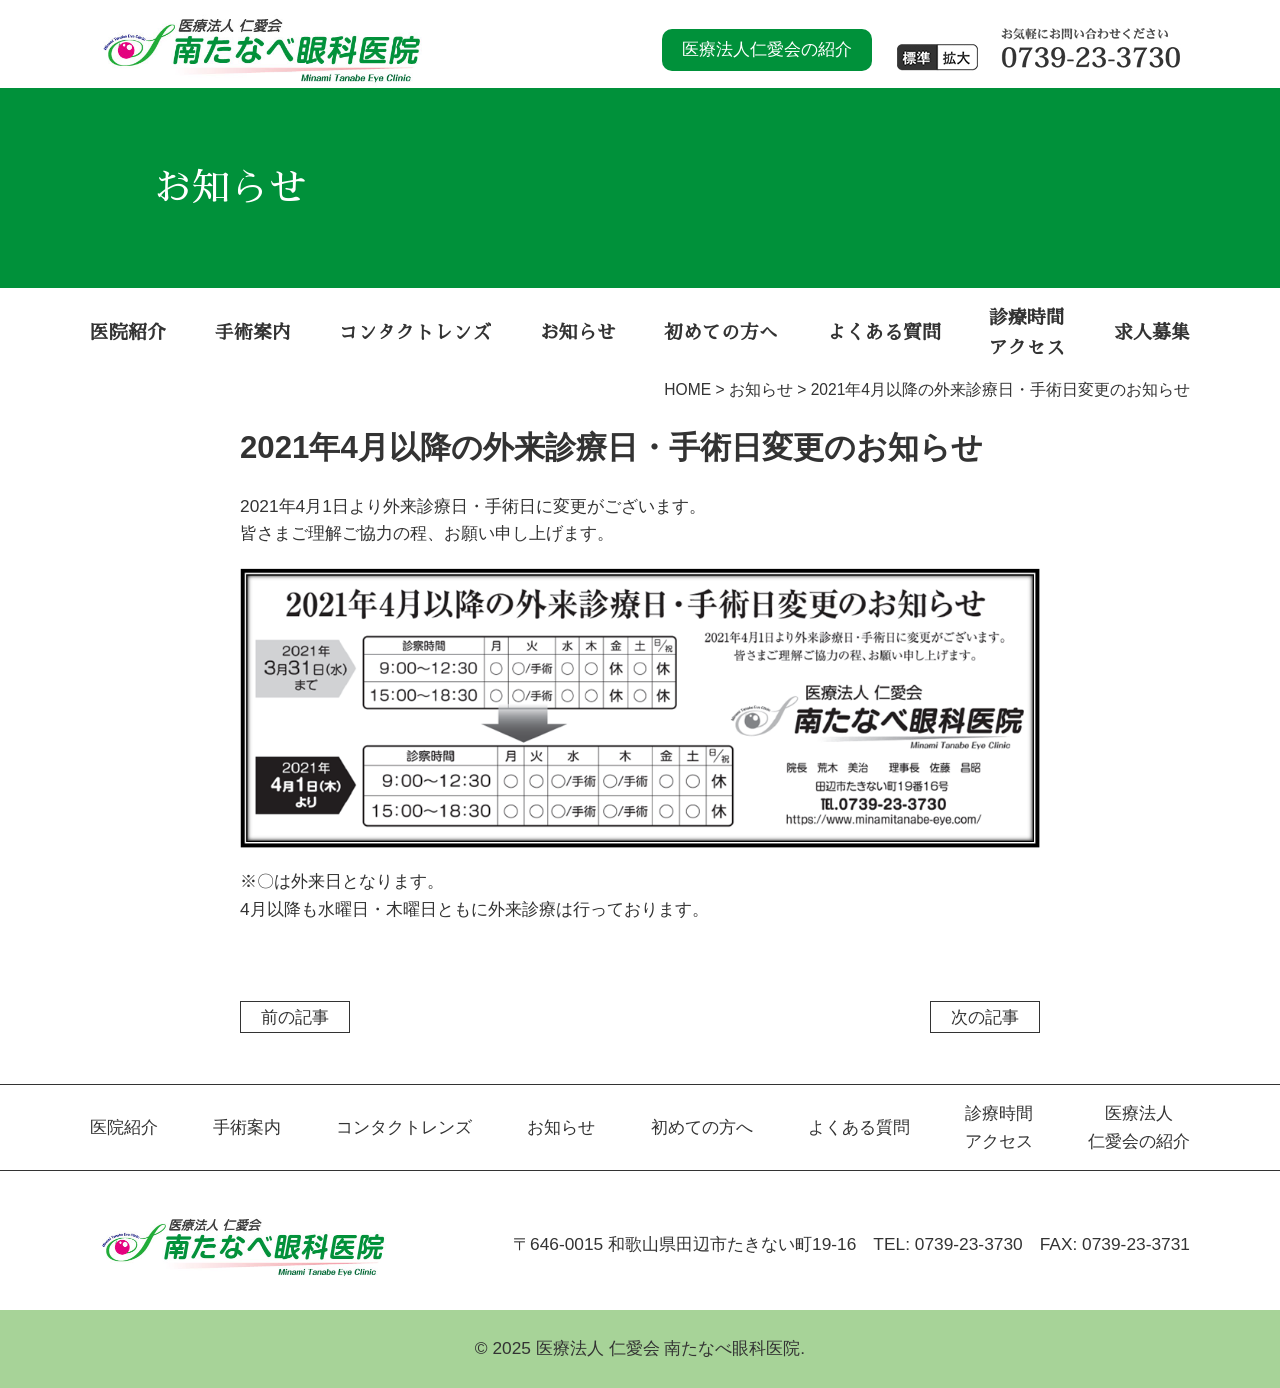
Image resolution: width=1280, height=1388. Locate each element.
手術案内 (253, 332)
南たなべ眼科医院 (261, 37)
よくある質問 (884, 332)
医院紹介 (128, 332)
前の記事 (295, 1017)
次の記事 (985, 1017)
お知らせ (578, 332)
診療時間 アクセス (1027, 332)
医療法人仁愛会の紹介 (767, 49)
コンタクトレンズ (415, 332)
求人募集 (1152, 332)
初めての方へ (721, 332)
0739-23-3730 (969, 1244)
